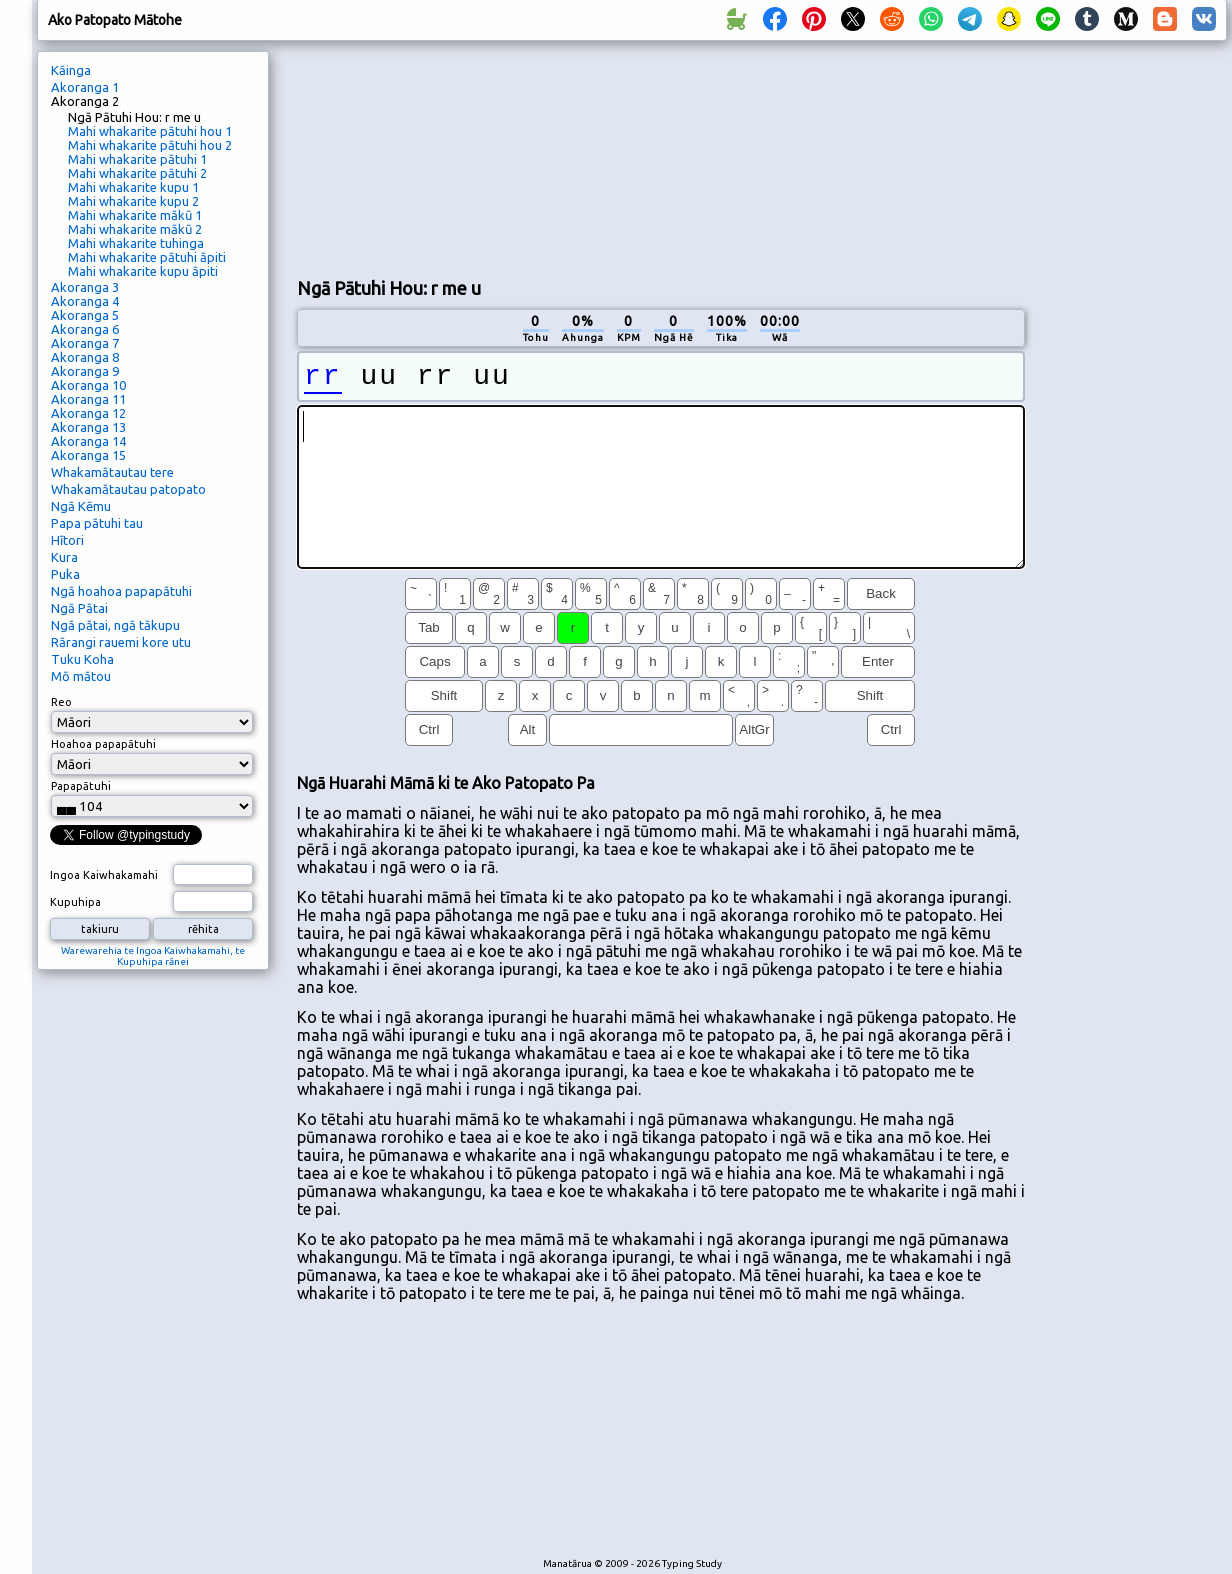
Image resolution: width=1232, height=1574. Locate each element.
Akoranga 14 (88, 441)
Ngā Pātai (79, 608)
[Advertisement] (420, 156)
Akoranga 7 (85, 343)
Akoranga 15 (88, 455)
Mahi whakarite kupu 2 (133, 201)
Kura (64, 557)
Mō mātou (81, 676)
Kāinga (71, 70)
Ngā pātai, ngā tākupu (115, 625)
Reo (61, 702)
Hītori (67, 540)
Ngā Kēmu (81, 506)
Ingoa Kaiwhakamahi (104, 875)
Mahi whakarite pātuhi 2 (137, 173)
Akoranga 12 (88, 413)
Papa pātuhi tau (97, 523)
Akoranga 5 (85, 315)
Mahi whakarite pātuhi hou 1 (150, 131)
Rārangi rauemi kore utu (121, 642)
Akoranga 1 (85, 87)
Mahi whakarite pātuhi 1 (137, 159)
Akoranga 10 (88, 385)
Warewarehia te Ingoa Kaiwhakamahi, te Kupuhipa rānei (153, 956)
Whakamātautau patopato (128, 489)
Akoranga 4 (85, 301)
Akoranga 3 (85, 287)
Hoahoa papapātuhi (103, 744)
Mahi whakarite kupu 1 (133, 187)
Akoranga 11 (88, 399)
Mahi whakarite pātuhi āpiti (147, 257)
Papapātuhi (81, 786)
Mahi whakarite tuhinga (136, 243)
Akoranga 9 (85, 371)
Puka (65, 574)
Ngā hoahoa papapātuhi (121, 591)
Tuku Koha (82, 659)
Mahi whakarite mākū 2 (135, 229)
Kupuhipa (75, 902)
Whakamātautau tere (112, 472)
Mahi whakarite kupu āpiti (143, 271)
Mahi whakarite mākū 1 (135, 215)
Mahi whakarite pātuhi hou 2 (150, 145)
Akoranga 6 (85, 329)
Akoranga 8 (85, 357)
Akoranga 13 (88, 427)
